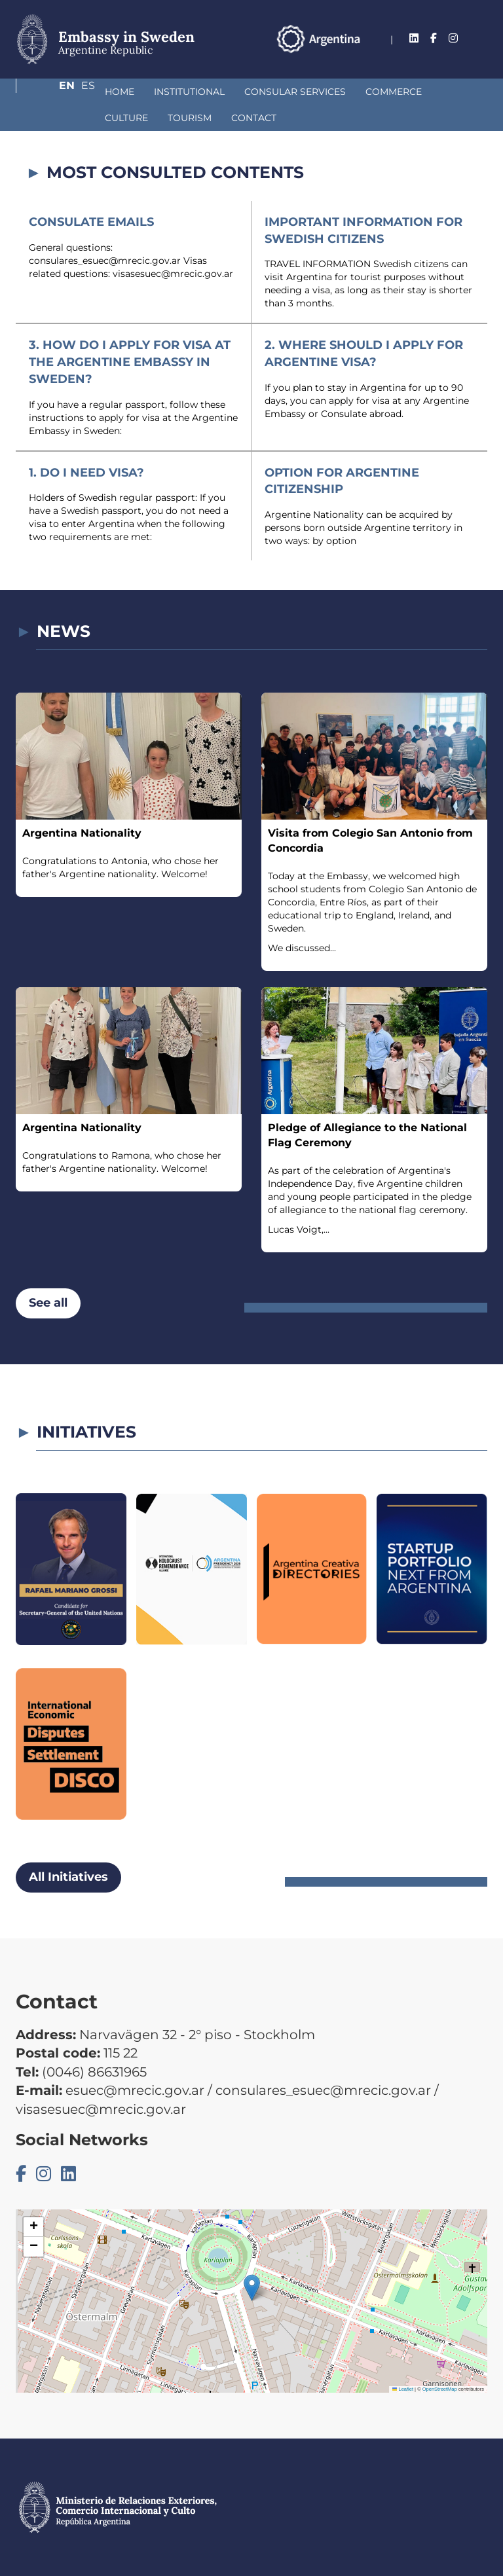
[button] (252, 2287)
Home (50, 92)
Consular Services (225, 92)
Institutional (119, 92)
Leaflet (402, 2389)
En (454, 55)
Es (480, 55)
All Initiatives (68, 1877)
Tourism (57, 118)
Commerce (324, 92)
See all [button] (48, 1303)
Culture (393, 92)
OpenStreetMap (439, 2389)
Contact (121, 118)
